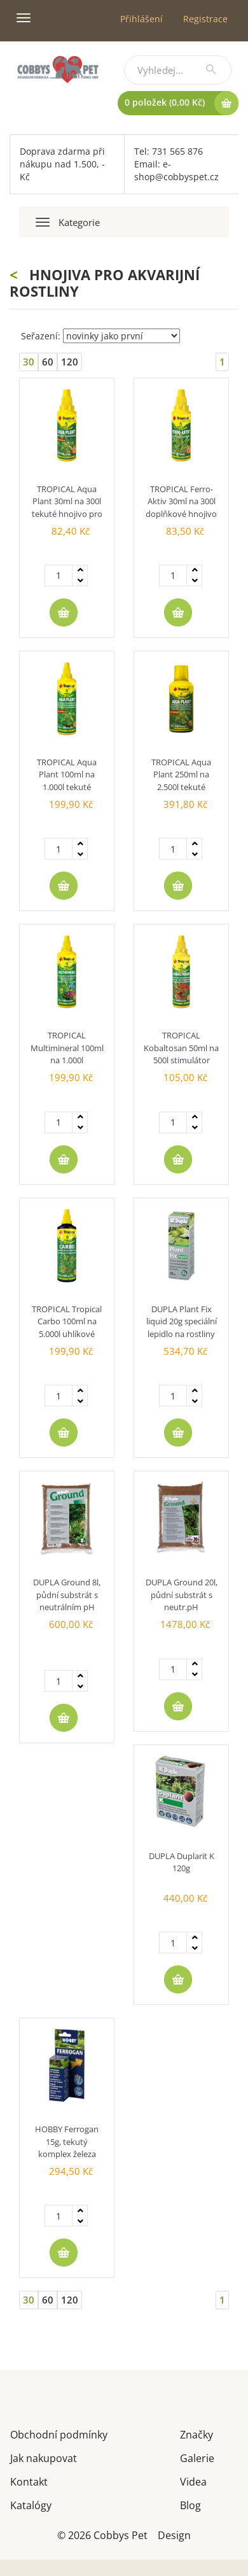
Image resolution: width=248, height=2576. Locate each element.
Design (174, 2534)
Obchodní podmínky (58, 2434)
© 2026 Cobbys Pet (102, 2534)
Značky (196, 2434)
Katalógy (31, 2504)
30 (28, 361)
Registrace (205, 19)
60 (47, 361)
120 (69, 361)
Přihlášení (141, 19)
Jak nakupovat (43, 2457)
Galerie (197, 2457)
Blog (190, 2504)
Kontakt (29, 2481)
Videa (193, 2481)
